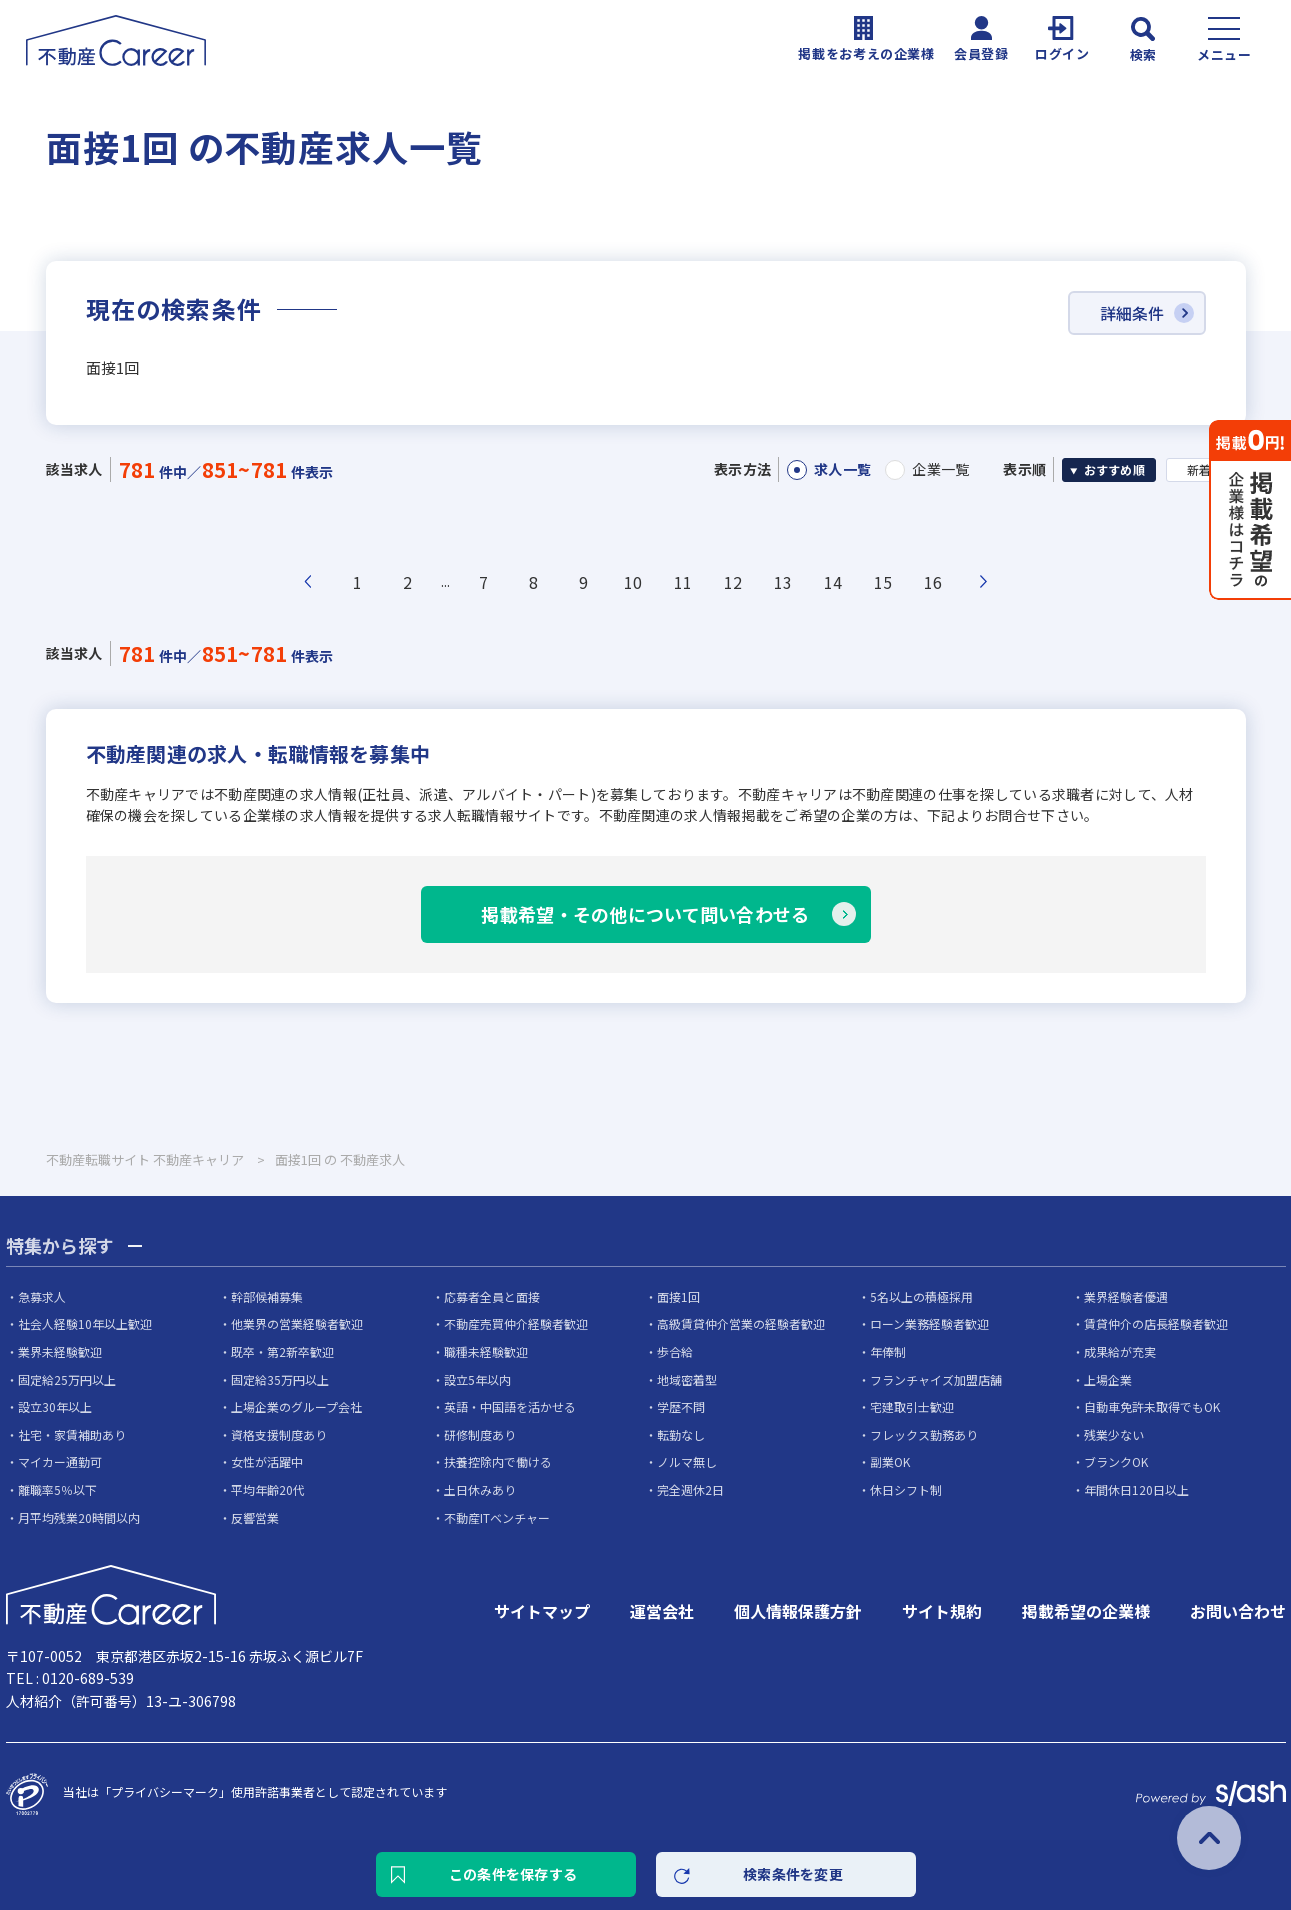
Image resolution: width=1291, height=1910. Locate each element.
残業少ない (1114, 1434)
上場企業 (1108, 1379)
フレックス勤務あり (924, 1434)
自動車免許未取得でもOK (1152, 1406)
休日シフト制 (906, 1489)
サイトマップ (542, 1611)
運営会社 (662, 1611)
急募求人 (42, 1296)
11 (683, 582)
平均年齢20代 (268, 1489)
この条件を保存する (513, 1874)
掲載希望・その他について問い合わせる (645, 914)
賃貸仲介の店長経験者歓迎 (1156, 1323)
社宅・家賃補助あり (72, 1434)
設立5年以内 (477, 1379)
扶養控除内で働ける (498, 1461)
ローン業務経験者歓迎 (929, 1323)
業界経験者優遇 (1126, 1296)
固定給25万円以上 (67, 1379)
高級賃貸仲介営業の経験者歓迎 (741, 1323)
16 (933, 582)
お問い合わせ (1238, 1611)
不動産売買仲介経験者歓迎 (516, 1323)
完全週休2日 (690, 1489)
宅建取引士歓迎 (912, 1406)
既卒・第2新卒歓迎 (282, 1351)
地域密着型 (687, 1379)
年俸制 (888, 1351)
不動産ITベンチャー (497, 1517)
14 (833, 582)
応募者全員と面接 (492, 1296)
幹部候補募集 (267, 1296)
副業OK (890, 1461)
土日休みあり (480, 1489)
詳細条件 (1132, 313)
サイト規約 (942, 1611)
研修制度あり (480, 1434)
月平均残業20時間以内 (79, 1517)
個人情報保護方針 (798, 1611)
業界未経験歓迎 (60, 1351)
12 (733, 582)
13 (783, 582)
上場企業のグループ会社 (296, 1406)
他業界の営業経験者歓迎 (297, 1323)
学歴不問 (681, 1406)
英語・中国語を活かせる (510, 1406)
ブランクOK (1116, 1461)
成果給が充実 (1120, 1351)
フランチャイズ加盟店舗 (936, 1379)
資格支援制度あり (279, 1434)
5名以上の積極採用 (921, 1296)
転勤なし (681, 1434)
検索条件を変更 (793, 1874)
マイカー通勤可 (60, 1461)
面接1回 (678, 1296)
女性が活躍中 (267, 1461)
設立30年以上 (55, 1406)
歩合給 (675, 1351)
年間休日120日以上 (1136, 1489)
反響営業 (255, 1517)
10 (633, 582)
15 (883, 582)
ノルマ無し (687, 1461)
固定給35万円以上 (280, 1379)
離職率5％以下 (57, 1489)
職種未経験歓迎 (486, 1351)
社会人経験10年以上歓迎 (85, 1323)
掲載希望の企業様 (1086, 1611)
